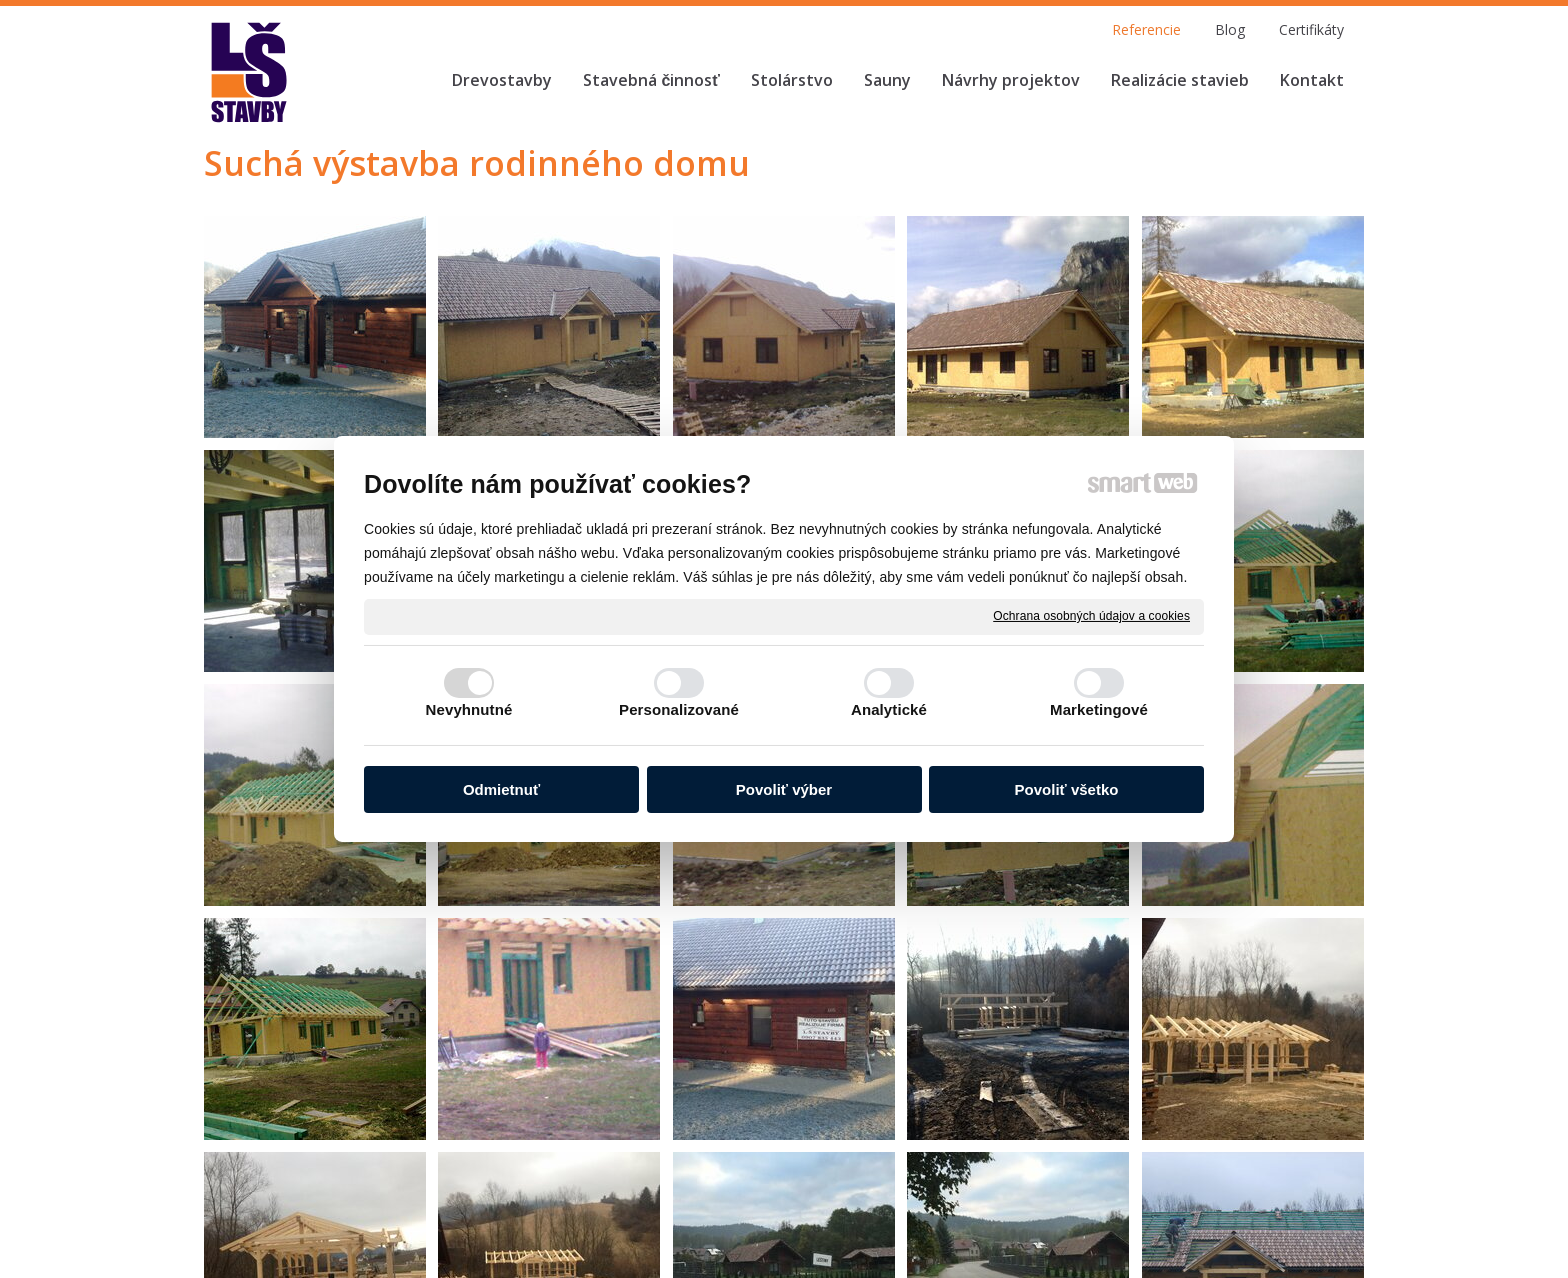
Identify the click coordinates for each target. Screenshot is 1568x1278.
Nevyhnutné (469, 709)
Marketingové (1099, 709)
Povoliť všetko (1067, 789)
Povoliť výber (784, 789)
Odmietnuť (501, 789)
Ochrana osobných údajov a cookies (1091, 616)
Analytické (889, 709)
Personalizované (679, 709)
